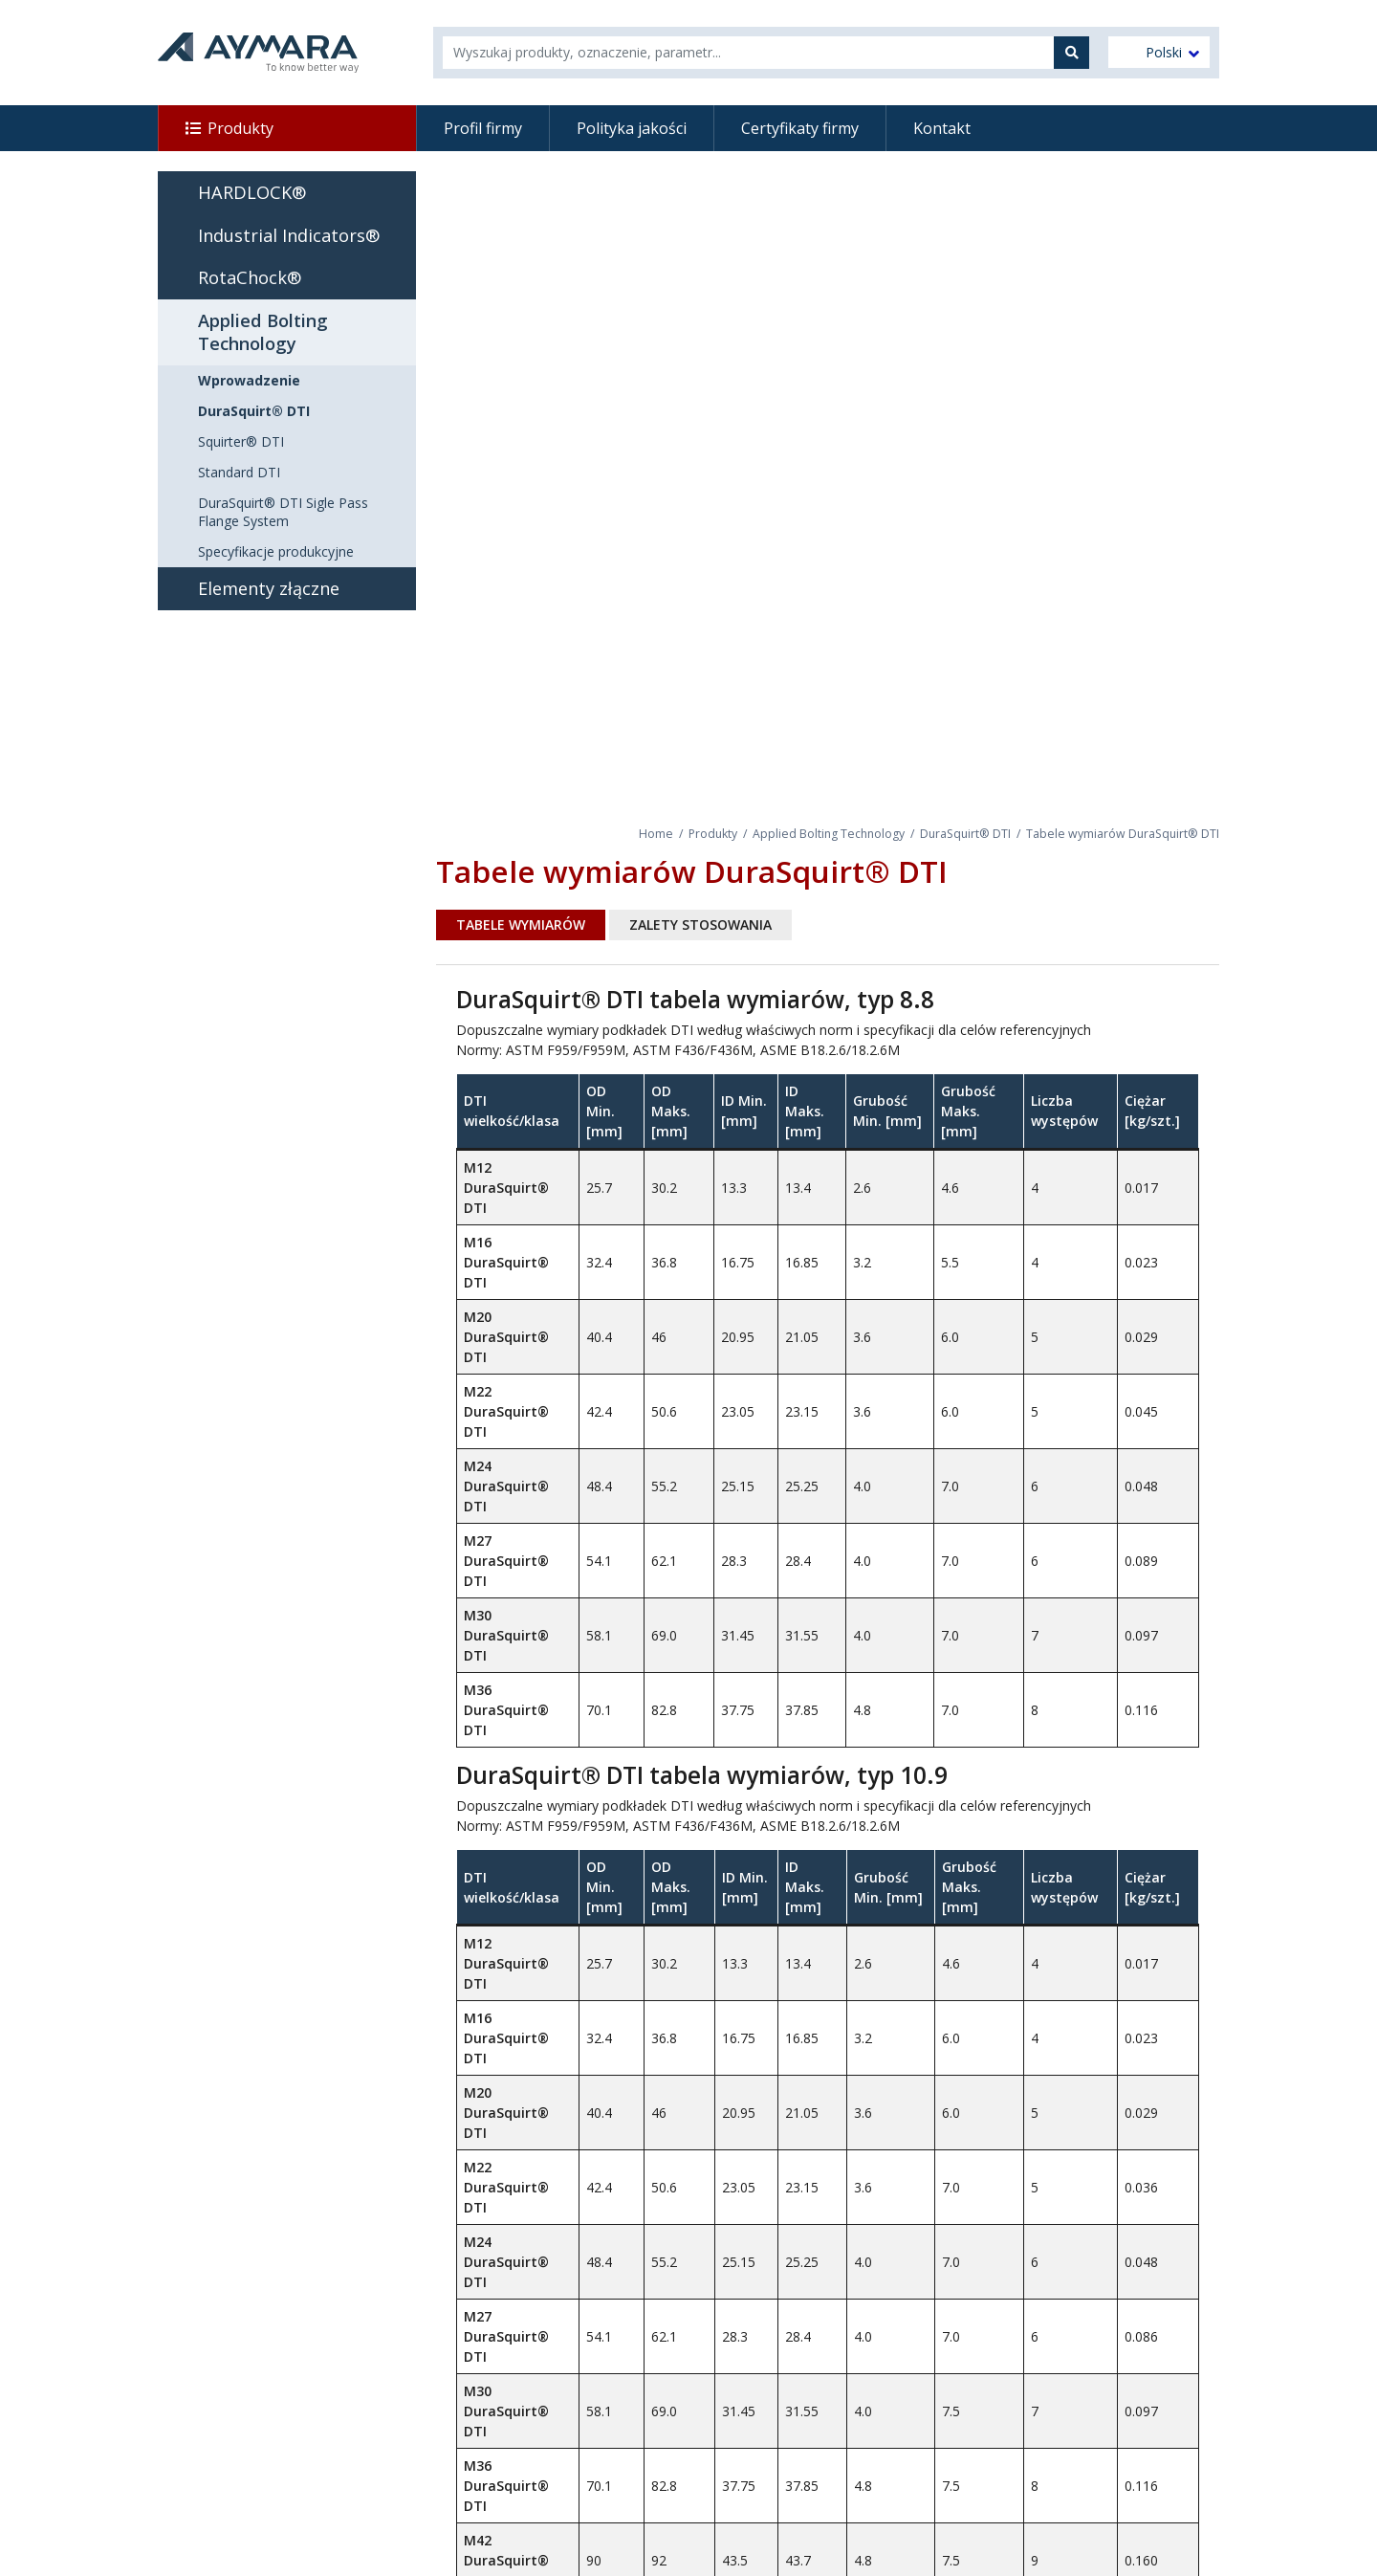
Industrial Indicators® (289, 235)
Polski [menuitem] (1164, 52)
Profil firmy (483, 128)
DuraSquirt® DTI (965, 834)
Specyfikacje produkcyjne (276, 551)
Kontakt (942, 128)
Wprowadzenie (249, 380)
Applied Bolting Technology (829, 834)
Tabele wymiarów (520, 924)
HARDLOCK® (252, 192)
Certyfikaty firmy (800, 128)
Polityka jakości (632, 128)
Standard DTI (239, 472)
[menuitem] (1159, 52)
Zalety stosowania (700, 924)
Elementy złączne (268, 588)
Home (656, 834)
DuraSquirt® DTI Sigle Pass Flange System (283, 511)
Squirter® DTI (241, 441)
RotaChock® (249, 277)
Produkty (240, 128)
